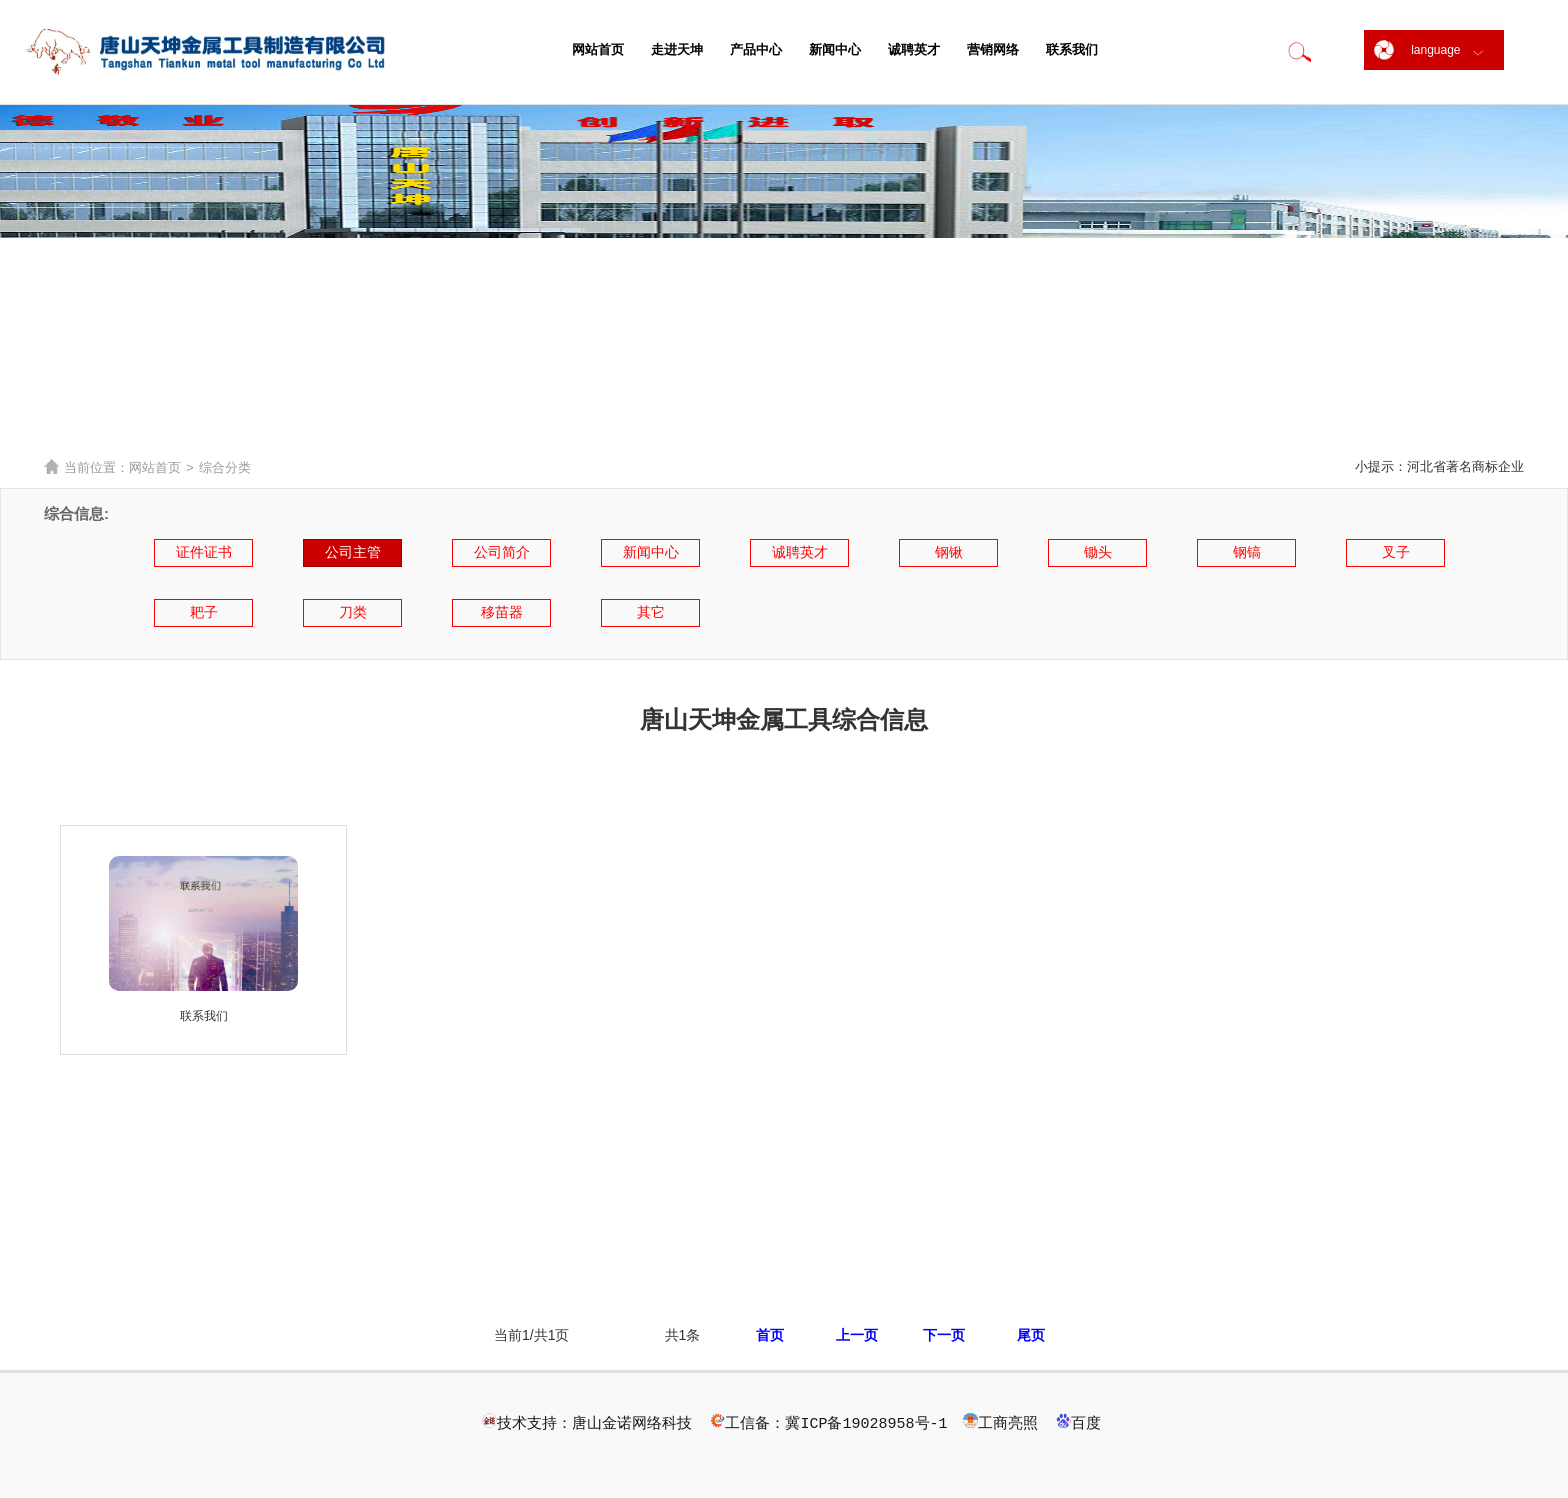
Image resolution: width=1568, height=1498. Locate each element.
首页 (770, 1335)
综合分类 (225, 467)
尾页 (1031, 1335)
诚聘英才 (914, 49)
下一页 (944, 1335)
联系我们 (1072, 49)
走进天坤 (677, 49)
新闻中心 (835, 49)
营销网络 (993, 49)
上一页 (857, 1335)
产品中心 (756, 49)
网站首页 (598, 49)
